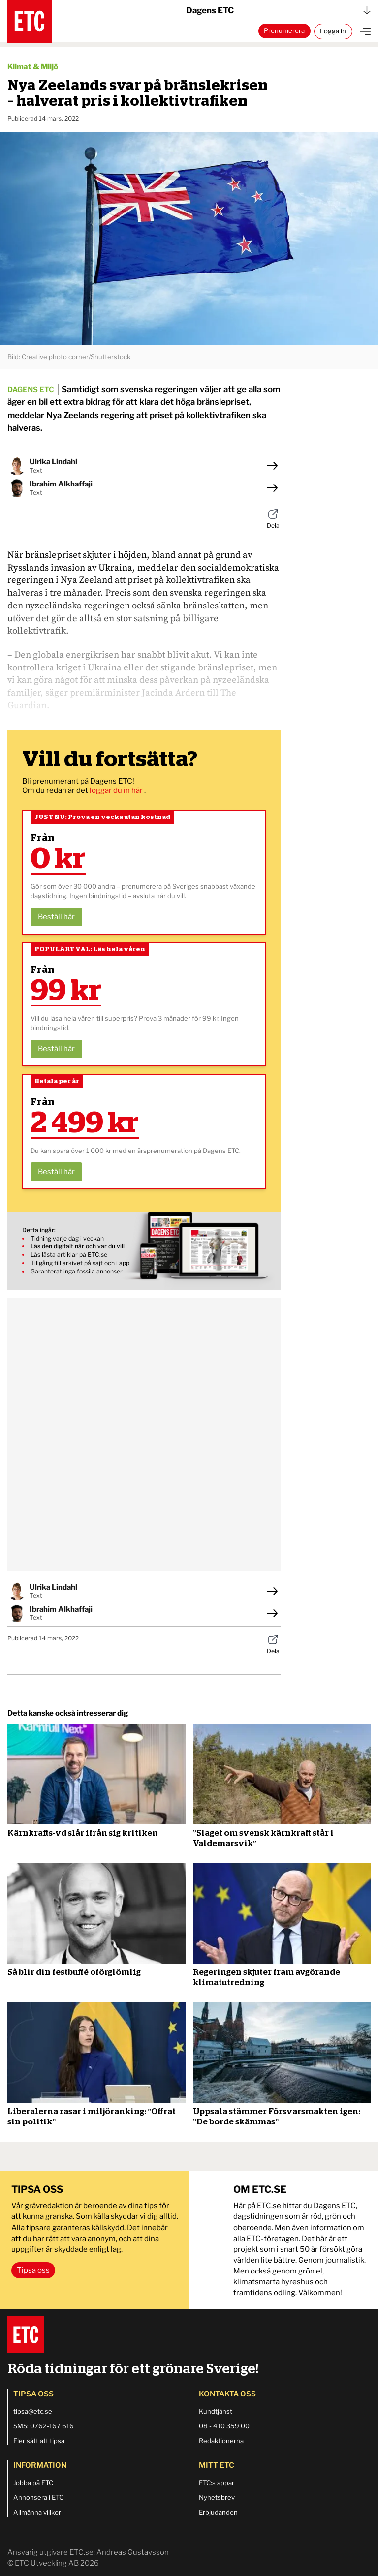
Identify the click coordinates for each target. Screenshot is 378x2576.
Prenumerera (284, 30)
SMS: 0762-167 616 (43, 2426)
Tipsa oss (33, 2270)
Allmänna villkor (37, 2512)
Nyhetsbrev (217, 2497)
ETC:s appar (216, 2482)
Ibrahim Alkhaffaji (61, 484)
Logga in (333, 31)
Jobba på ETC (33, 2482)
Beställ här (56, 916)
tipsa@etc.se (32, 2411)
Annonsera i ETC (38, 2497)
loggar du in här (117, 790)
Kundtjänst (215, 2411)
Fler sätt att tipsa (38, 2441)
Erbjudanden (218, 2512)
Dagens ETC (278, 10)
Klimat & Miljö (32, 66)
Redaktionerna (221, 2441)
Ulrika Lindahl (53, 461)
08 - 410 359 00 (224, 2426)
